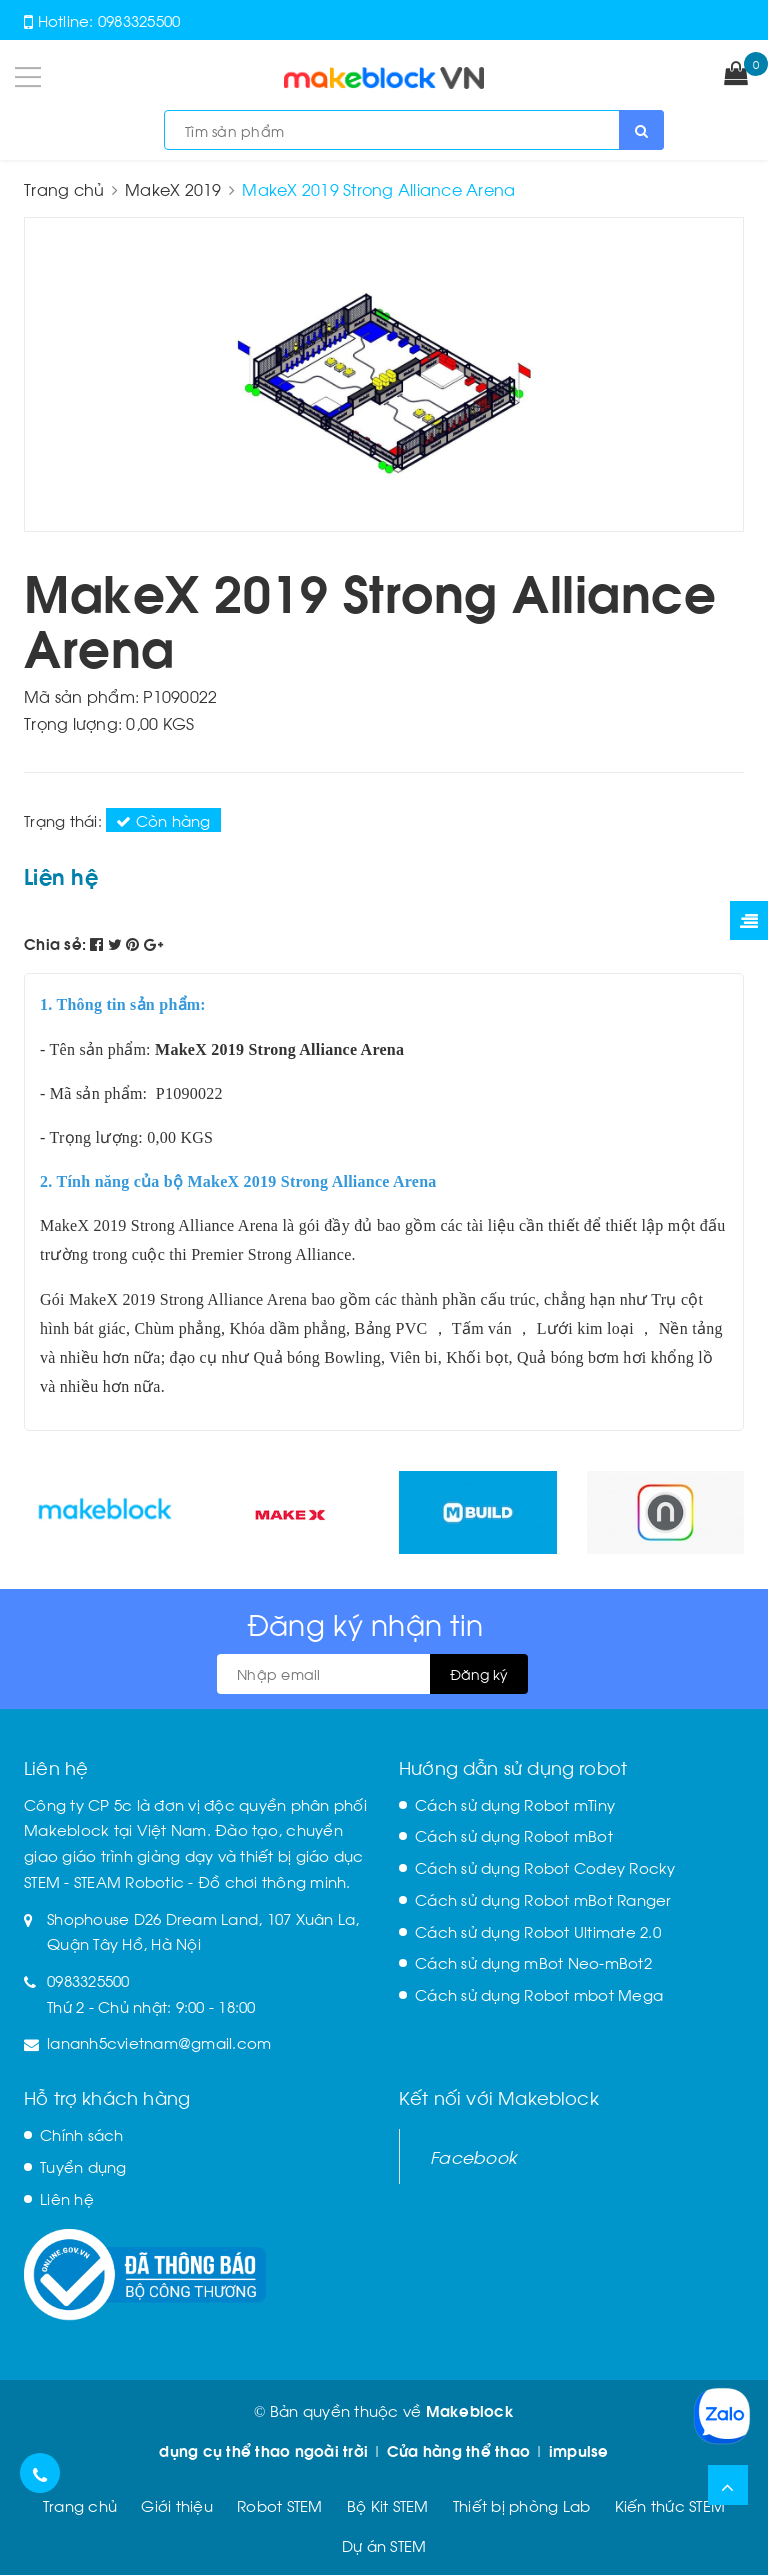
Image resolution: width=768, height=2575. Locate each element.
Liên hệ (67, 2198)
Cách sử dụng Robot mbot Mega (539, 1994)
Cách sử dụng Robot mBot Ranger (543, 1899)
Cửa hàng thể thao (458, 2450)
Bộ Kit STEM (388, 2505)
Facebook (473, 2156)
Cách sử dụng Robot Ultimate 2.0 (538, 1931)
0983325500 (139, 20)
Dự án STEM (384, 2545)
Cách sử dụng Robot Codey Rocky (545, 1867)
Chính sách (82, 2134)
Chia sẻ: (55, 943)
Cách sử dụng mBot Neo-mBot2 (533, 1962)
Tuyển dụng (83, 2166)
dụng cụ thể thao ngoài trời (263, 2450)
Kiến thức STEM (670, 2505)
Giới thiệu (177, 2505)
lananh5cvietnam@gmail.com (159, 2042)
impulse (579, 2450)
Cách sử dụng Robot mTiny (515, 1804)
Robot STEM (280, 2505)
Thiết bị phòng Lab (522, 2505)
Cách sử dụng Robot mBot (514, 1835)
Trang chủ (80, 2505)
